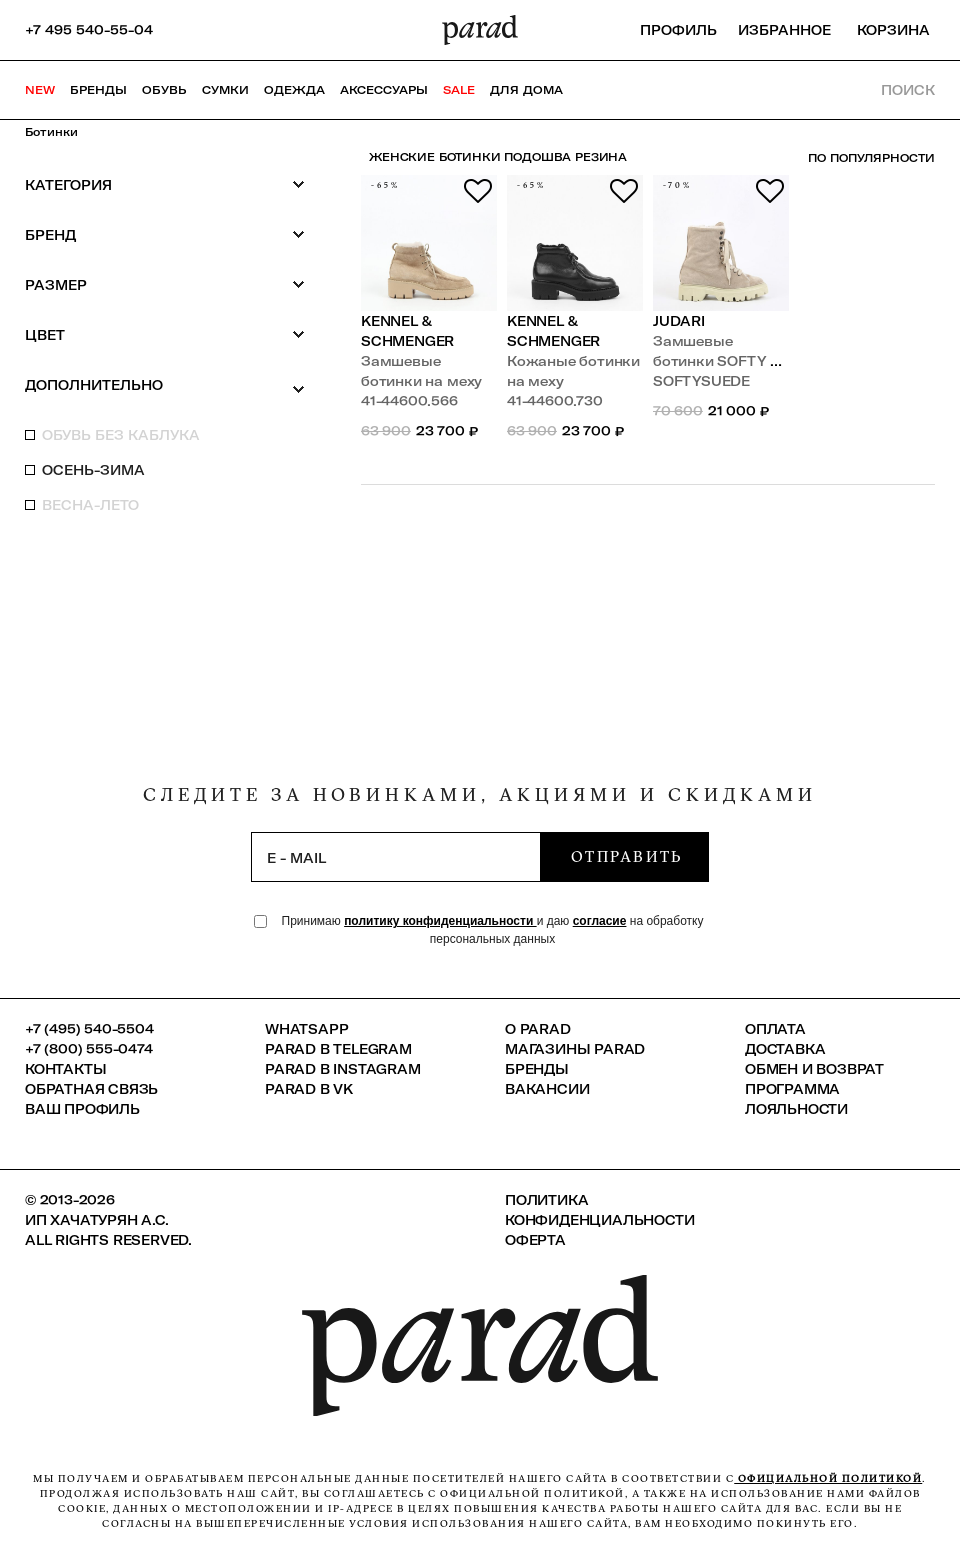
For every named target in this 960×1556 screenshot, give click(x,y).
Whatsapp (306, 1029)
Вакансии (547, 1089)
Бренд (165, 234)
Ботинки (51, 132)
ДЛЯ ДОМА (526, 90)
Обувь (164, 90)
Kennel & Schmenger (407, 331)
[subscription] (396, 857)
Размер (165, 284)
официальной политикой (828, 1478)
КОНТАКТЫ (65, 1069)
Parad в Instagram (343, 1069)
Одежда (294, 90)
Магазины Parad (575, 1049)
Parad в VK (309, 1089)
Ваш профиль (82, 1109)
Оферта (535, 1240)
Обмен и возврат (814, 1069)
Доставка (785, 1049)
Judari (679, 321)
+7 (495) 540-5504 (89, 1029)
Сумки (225, 90)
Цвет (165, 334)
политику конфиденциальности (440, 921)
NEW (40, 90)
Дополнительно (165, 386)
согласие (600, 921)
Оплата (775, 1029)
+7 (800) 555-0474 (89, 1049)
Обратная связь (91, 1089)
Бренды (98, 90)
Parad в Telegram (338, 1049)
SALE (459, 90)
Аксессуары (384, 90)
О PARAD (538, 1029)
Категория (165, 184)
